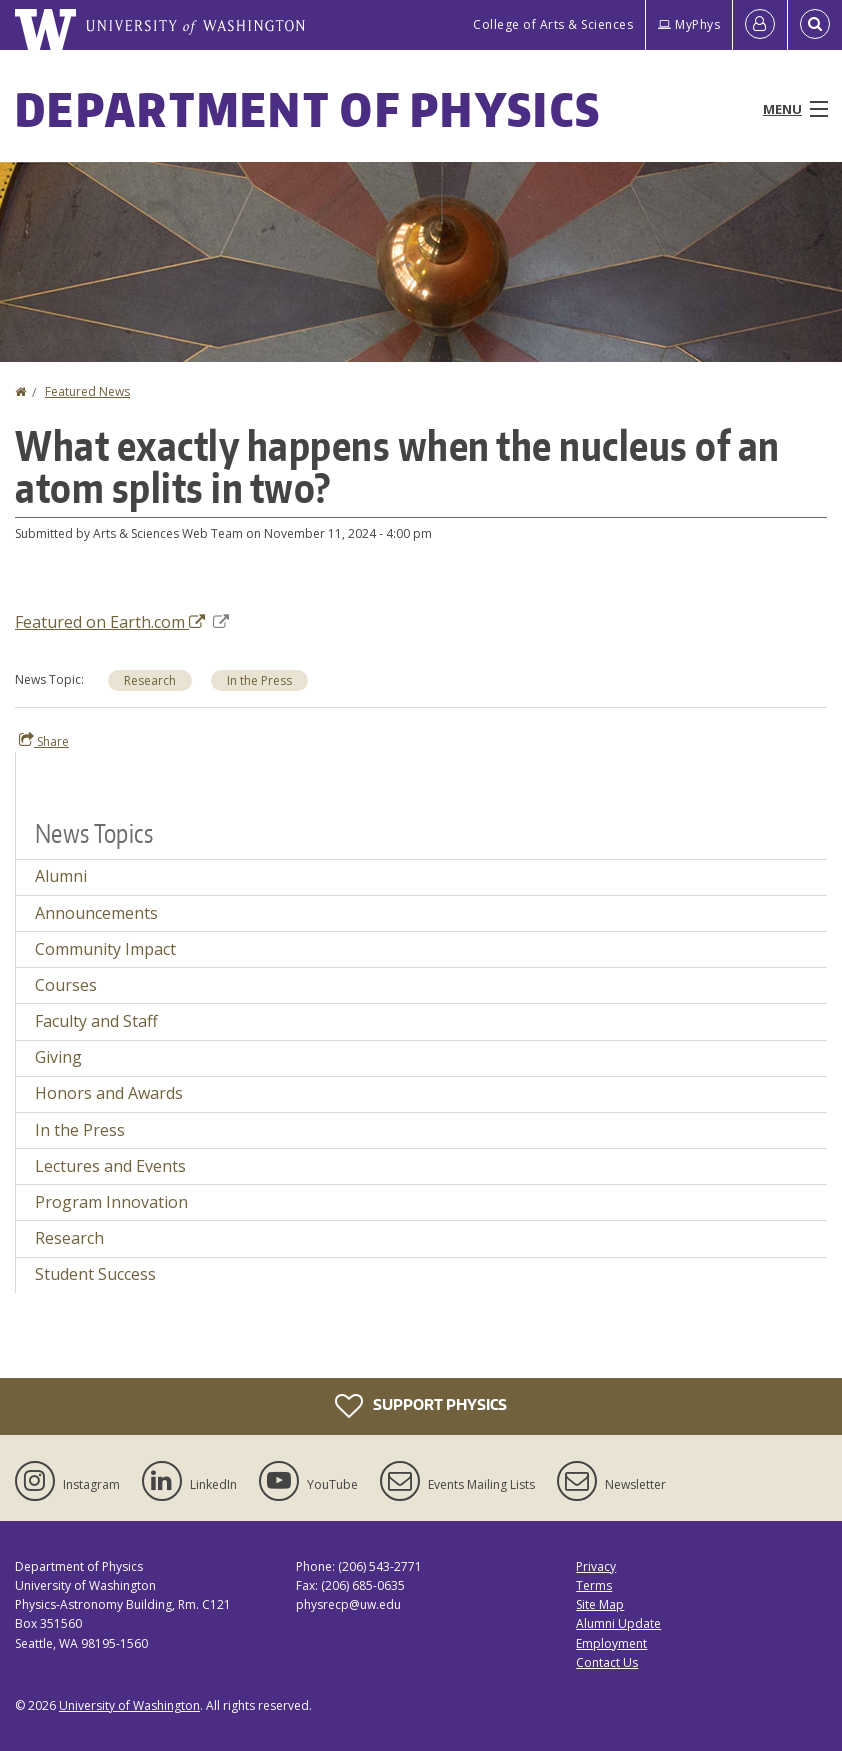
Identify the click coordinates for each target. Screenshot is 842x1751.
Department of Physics (308, 109)
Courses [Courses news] (66, 985)
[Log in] (760, 25)
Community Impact (105, 949)
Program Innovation (111, 1202)
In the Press (80, 1130)
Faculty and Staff (96, 1021)
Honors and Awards (109, 1093)
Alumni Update (618, 1623)
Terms (594, 1585)
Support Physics (421, 1406)
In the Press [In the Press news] (259, 680)
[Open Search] (815, 25)
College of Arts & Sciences (553, 24)
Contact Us (607, 1662)
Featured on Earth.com (122, 622)
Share (44, 741)
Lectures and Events (110, 1166)
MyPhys (689, 24)
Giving (58, 1057)
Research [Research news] (150, 680)
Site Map (600, 1604)
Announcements (96, 913)
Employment (611, 1643)
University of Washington (129, 1705)
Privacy (596, 1566)
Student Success (95, 1274)
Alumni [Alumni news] (61, 876)
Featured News (87, 391)
